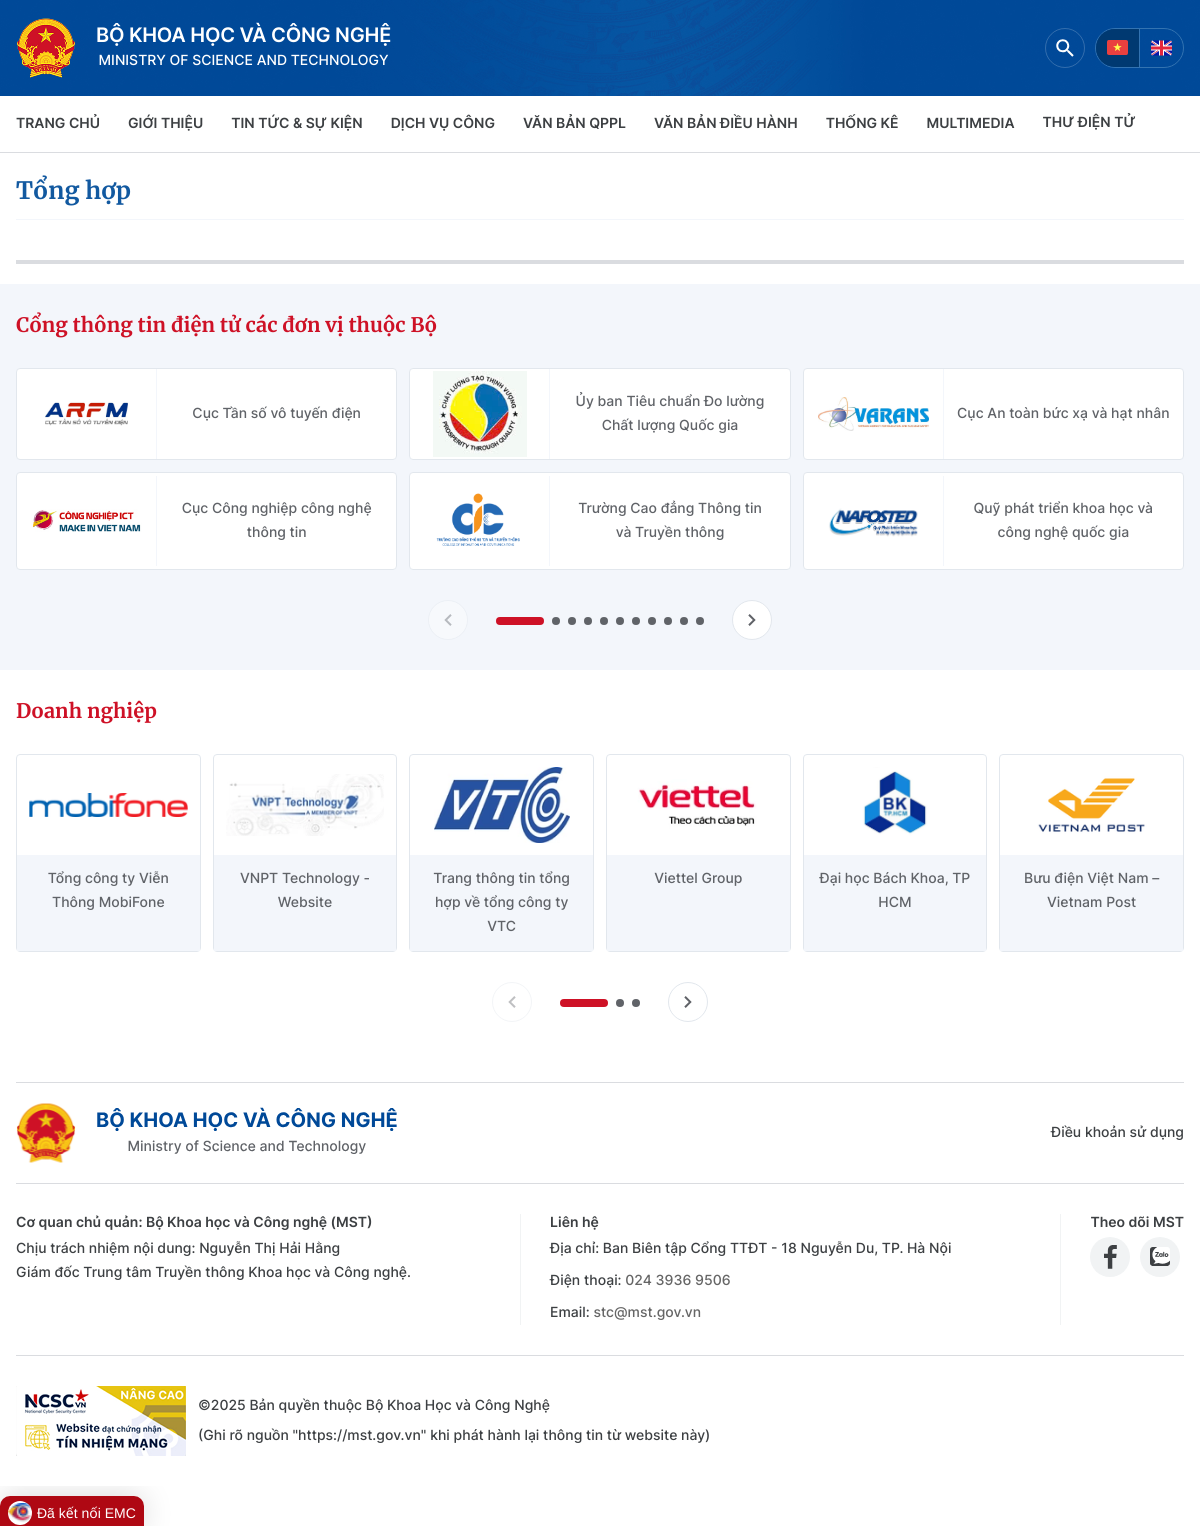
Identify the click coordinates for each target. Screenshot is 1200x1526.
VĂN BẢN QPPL (574, 123)
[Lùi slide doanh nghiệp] (512, 1002)
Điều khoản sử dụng (1117, 1132)
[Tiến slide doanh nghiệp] (688, 1002)
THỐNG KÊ (862, 123)
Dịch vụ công (443, 123)
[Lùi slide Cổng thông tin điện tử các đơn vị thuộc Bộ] (448, 620)
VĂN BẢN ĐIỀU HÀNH (726, 123)
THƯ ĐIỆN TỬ (1089, 122)
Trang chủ (58, 123)
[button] (520, 621)
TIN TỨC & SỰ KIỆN (296, 123)
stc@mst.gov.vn (647, 1312)
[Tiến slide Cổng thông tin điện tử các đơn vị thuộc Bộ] (752, 620)
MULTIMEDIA (971, 123)
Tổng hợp (73, 190)
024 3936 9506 (677, 1280)
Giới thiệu (165, 123)
